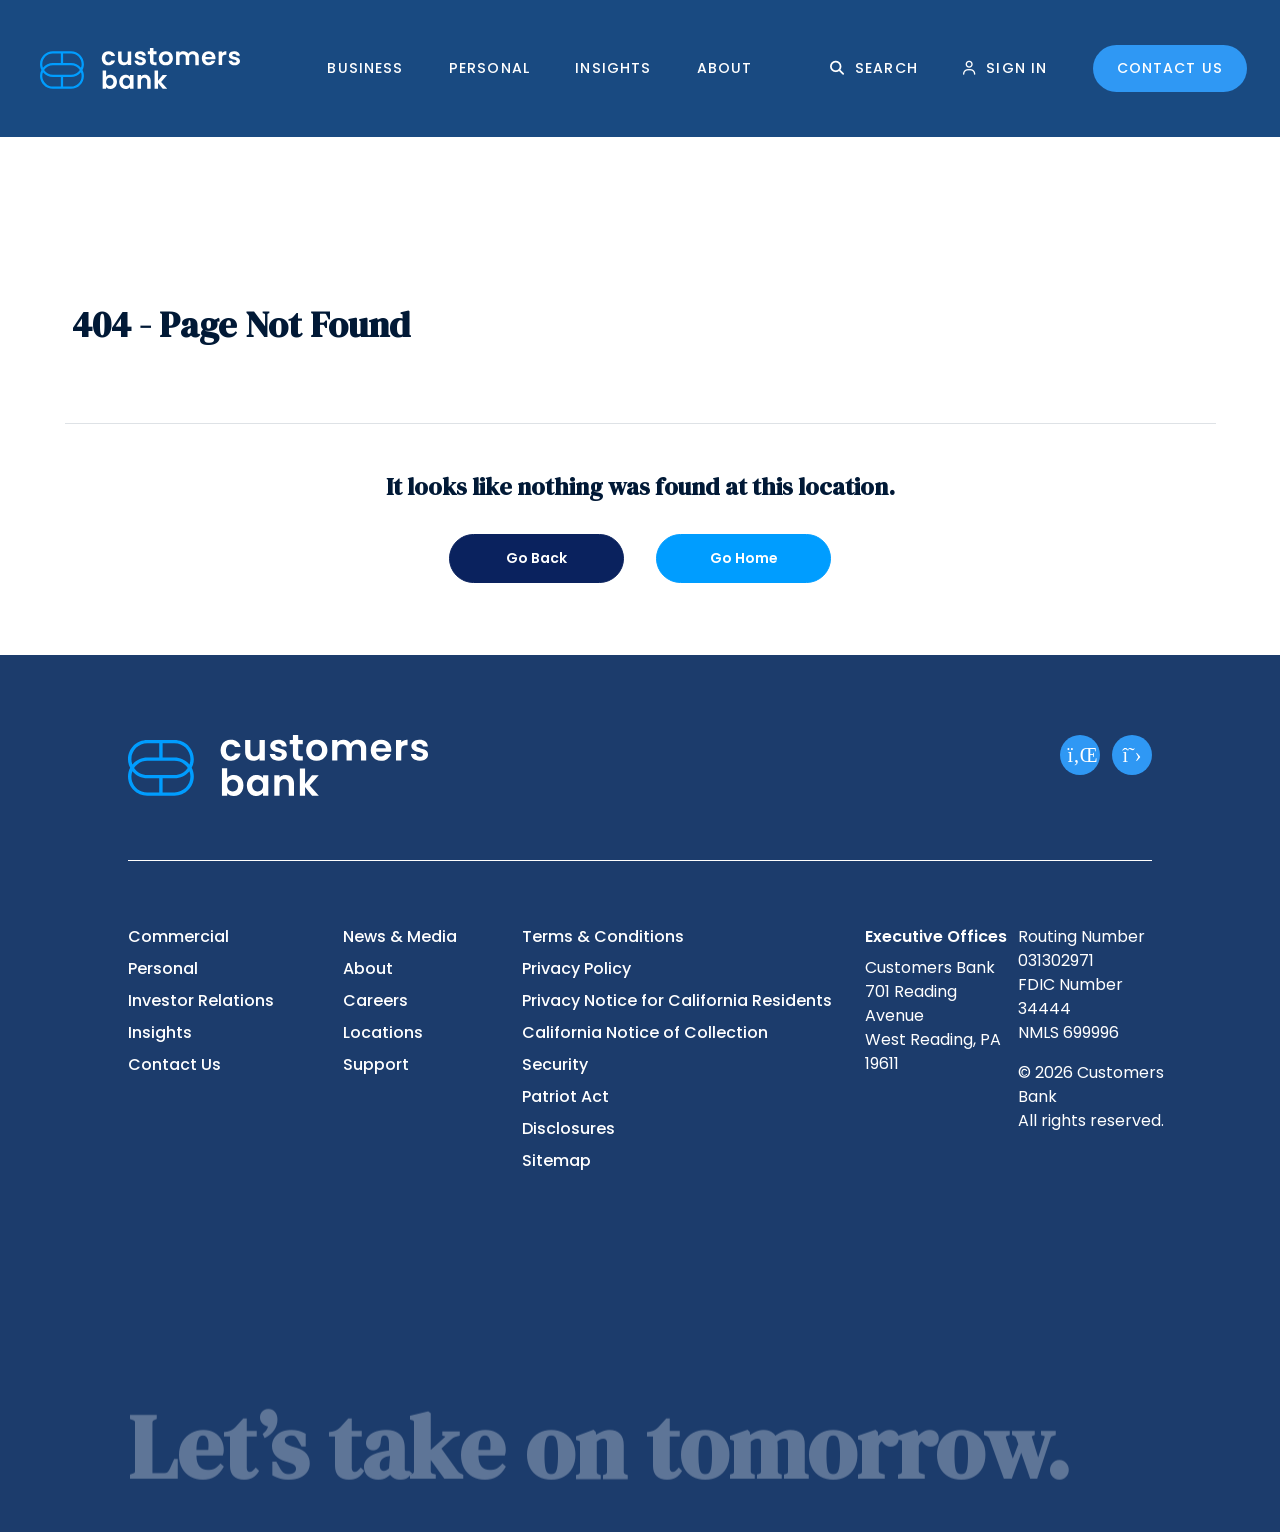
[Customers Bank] (140, 68)
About (725, 68)
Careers (375, 1000)
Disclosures (568, 1128)
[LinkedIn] (1080, 755)
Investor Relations (201, 1000)
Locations (383, 1032)
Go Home (744, 558)
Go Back (536, 558)
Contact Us (1170, 68)
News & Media (400, 936)
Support (376, 1064)
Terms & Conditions (603, 936)
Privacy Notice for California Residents (677, 1000)
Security (555, 1064)
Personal (489, 68)
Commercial (178, 936)
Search (886, 68)
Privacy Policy (576, 968)
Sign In (1016, 68)
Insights (613, 68)
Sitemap (556, 1160)
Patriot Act (565, 1096)
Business (365, 68)
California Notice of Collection (645, 1032)
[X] (1132, 755)
